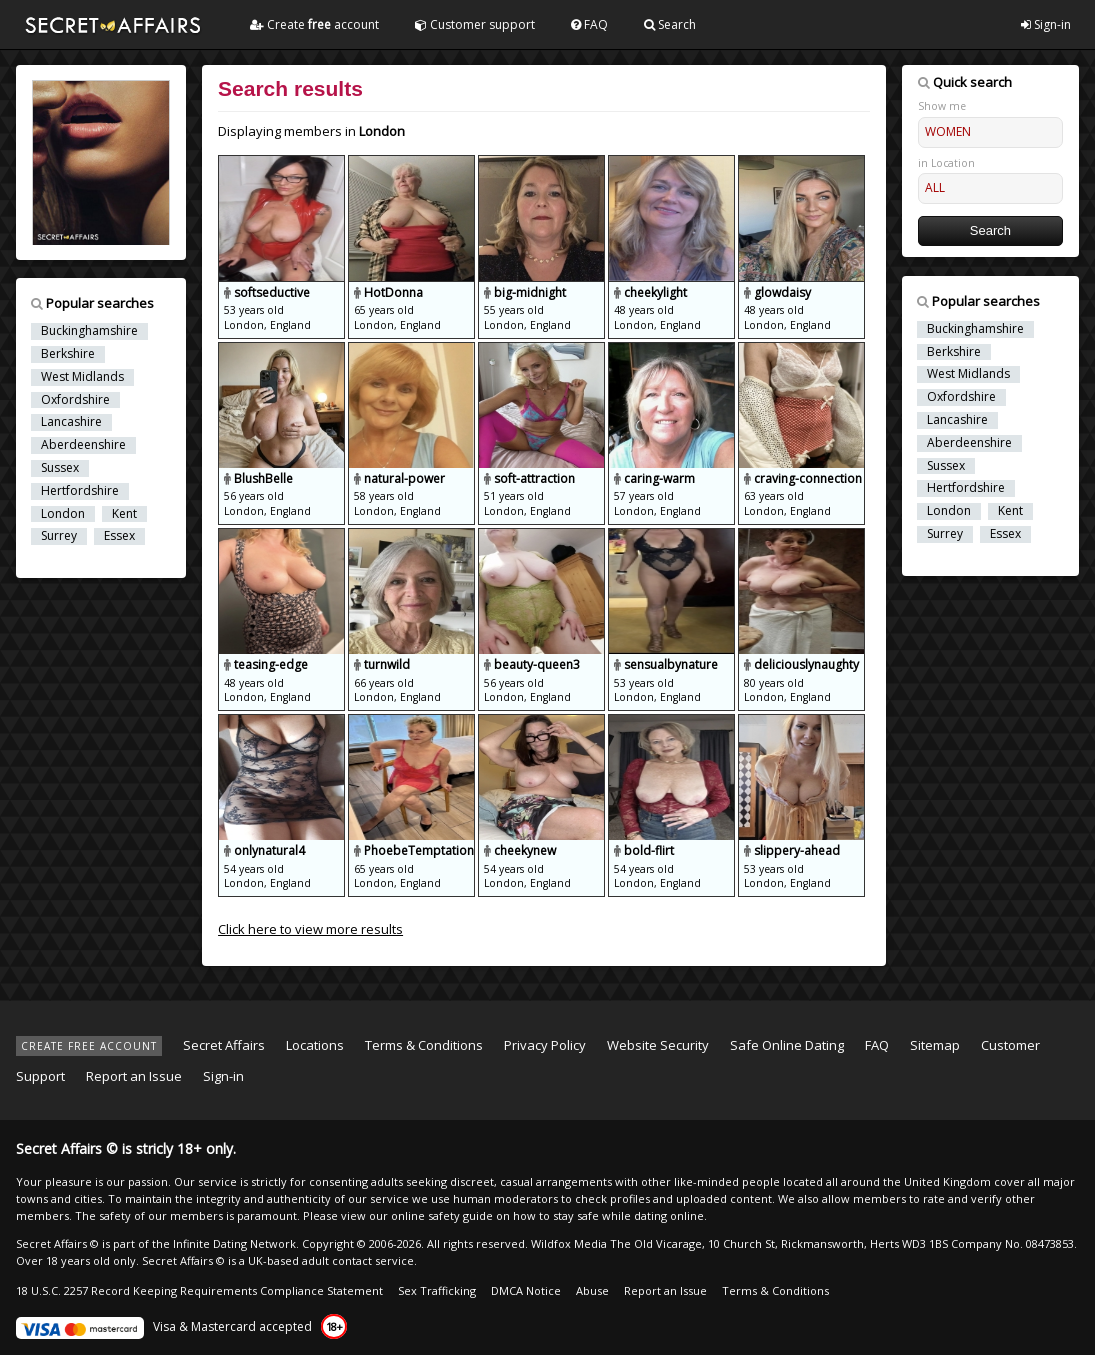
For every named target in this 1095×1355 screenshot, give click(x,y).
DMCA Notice (526, 1290)
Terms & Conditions (424, 1045)
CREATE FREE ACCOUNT (89, 1046)
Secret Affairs (224, 1045)
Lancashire (71, 422)
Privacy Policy (545, 1045)
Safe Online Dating (787, 1045)
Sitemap (935, 1045)
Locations (315, 1045)
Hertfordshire (80, 491)
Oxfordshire (75, 400)
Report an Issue (134, 1076)
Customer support (475, 24)
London (63, 514)
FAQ (589, 24)
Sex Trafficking (437, 1290)
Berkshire (68, 354)
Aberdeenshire (83, 445)
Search (670, 24)
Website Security (658, 1045)
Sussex (60, 468)
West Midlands (82, 377)
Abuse (592, 1290)
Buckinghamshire (89, 331)
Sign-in (1046, 24)
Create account (314, 24)
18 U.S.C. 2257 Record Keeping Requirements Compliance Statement (199, 1290)
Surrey (59, 536)
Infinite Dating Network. (236, 1243)
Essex (119, 536)
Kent (124, 514)
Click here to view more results (310, 929)
